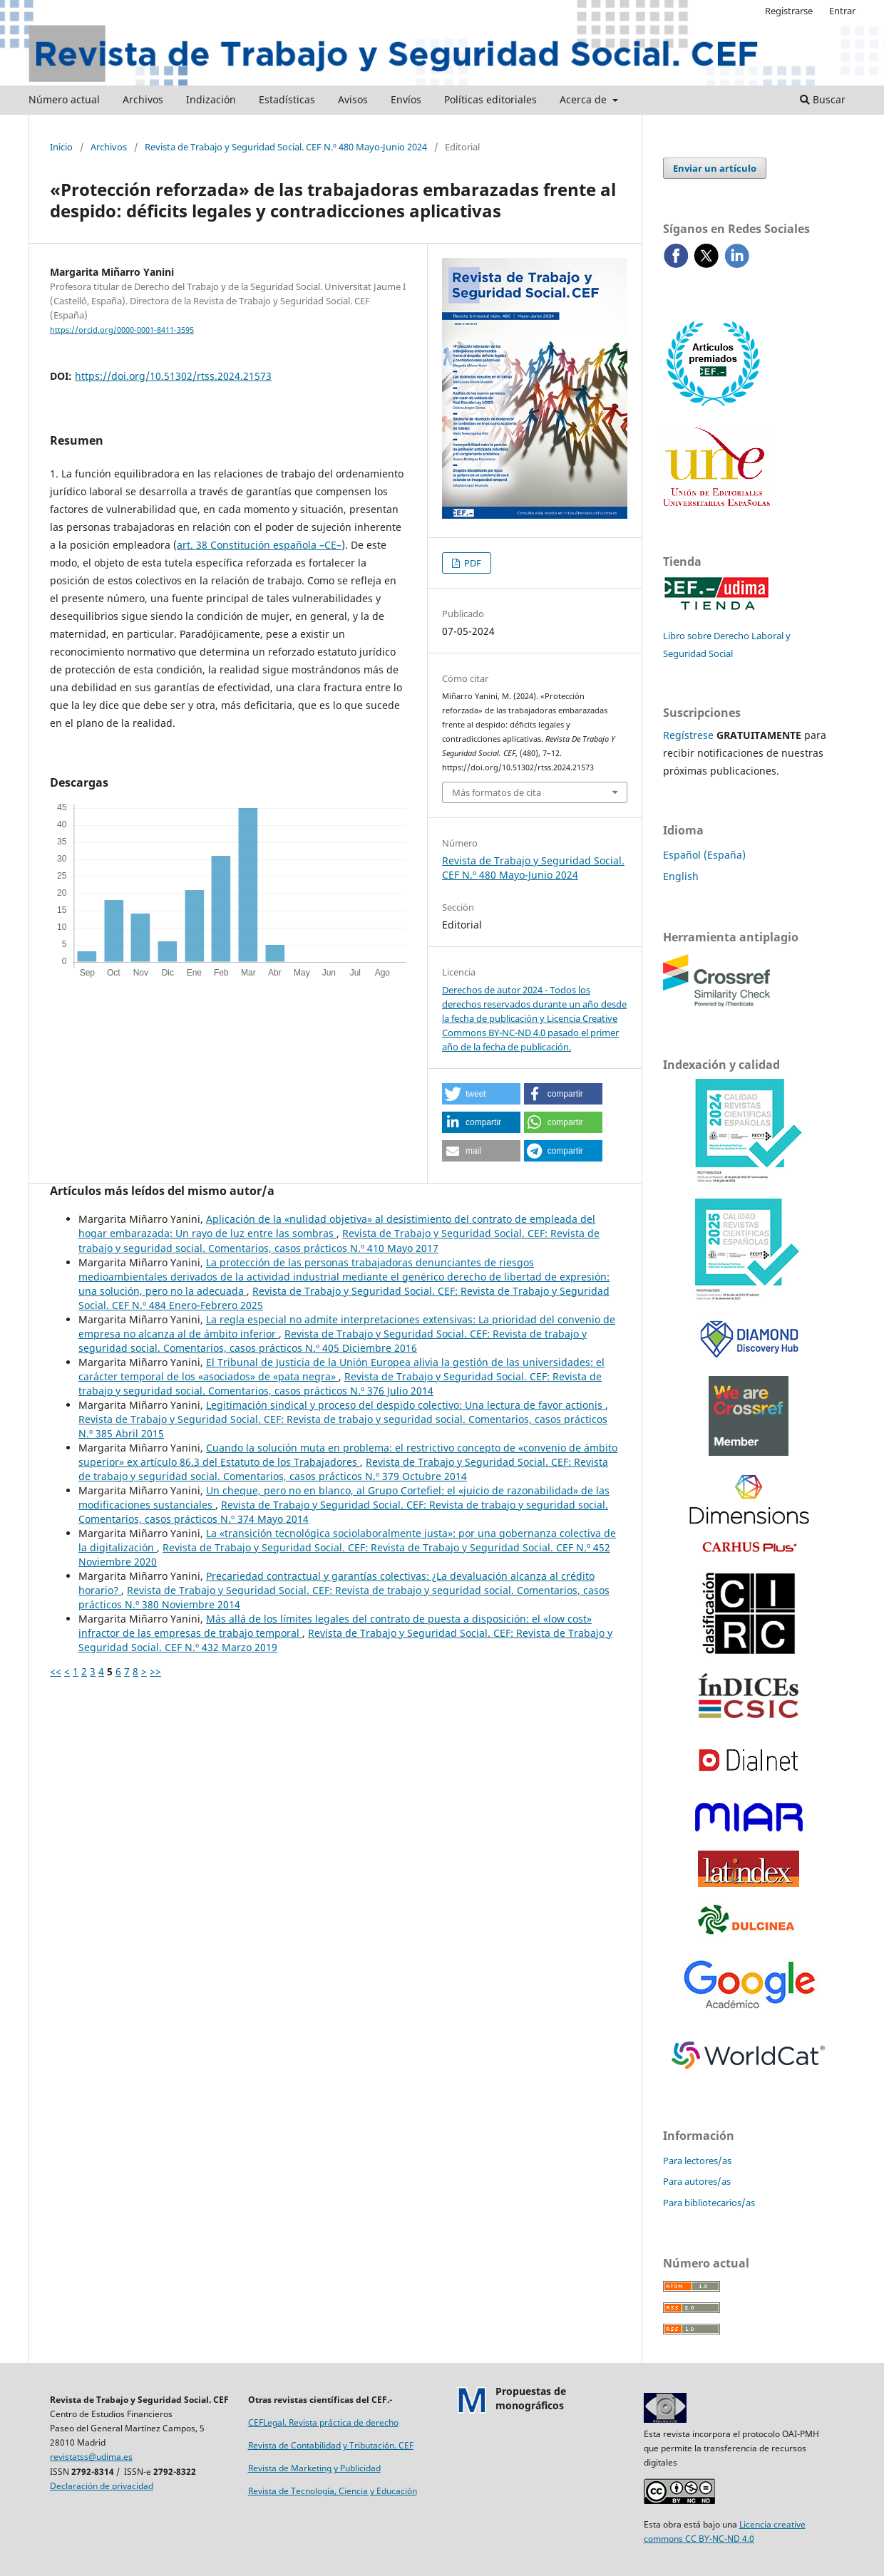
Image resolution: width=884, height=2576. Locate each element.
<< (55, 1671)
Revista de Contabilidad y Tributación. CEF (330, 2445)
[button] (481, 1094)
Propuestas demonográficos (530, 2398)
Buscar (823, 99)
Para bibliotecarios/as (709, 2202)
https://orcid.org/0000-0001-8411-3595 (122, 330)
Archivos (143, 99)
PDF (471, 563)
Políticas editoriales (490, 99)
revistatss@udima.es (91, 2457)
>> (155, 1671)
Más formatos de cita (496, 792)
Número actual (64, 99)
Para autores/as (697, 2181)
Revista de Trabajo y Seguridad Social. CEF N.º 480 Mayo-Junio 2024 (286, 146)
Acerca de (585, 99)
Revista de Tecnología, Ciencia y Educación (332, 2491)
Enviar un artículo (714, 168)
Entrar (842, 10)
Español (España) (704, 855)
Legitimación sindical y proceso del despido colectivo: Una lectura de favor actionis (405, 1405)
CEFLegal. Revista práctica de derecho (323, 2422)
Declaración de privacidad (101, 2486)
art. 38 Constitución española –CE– (259, 545)
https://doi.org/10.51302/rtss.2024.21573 (173, 376)
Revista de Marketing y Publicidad (314, 2468)
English (681, 876)
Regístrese (688, 735)
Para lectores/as (697, 2160)
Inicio (61, 146)
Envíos (406, 99)
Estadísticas (287, 99)
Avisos (353, 99)
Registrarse (789, 10)
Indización (211, 99)
